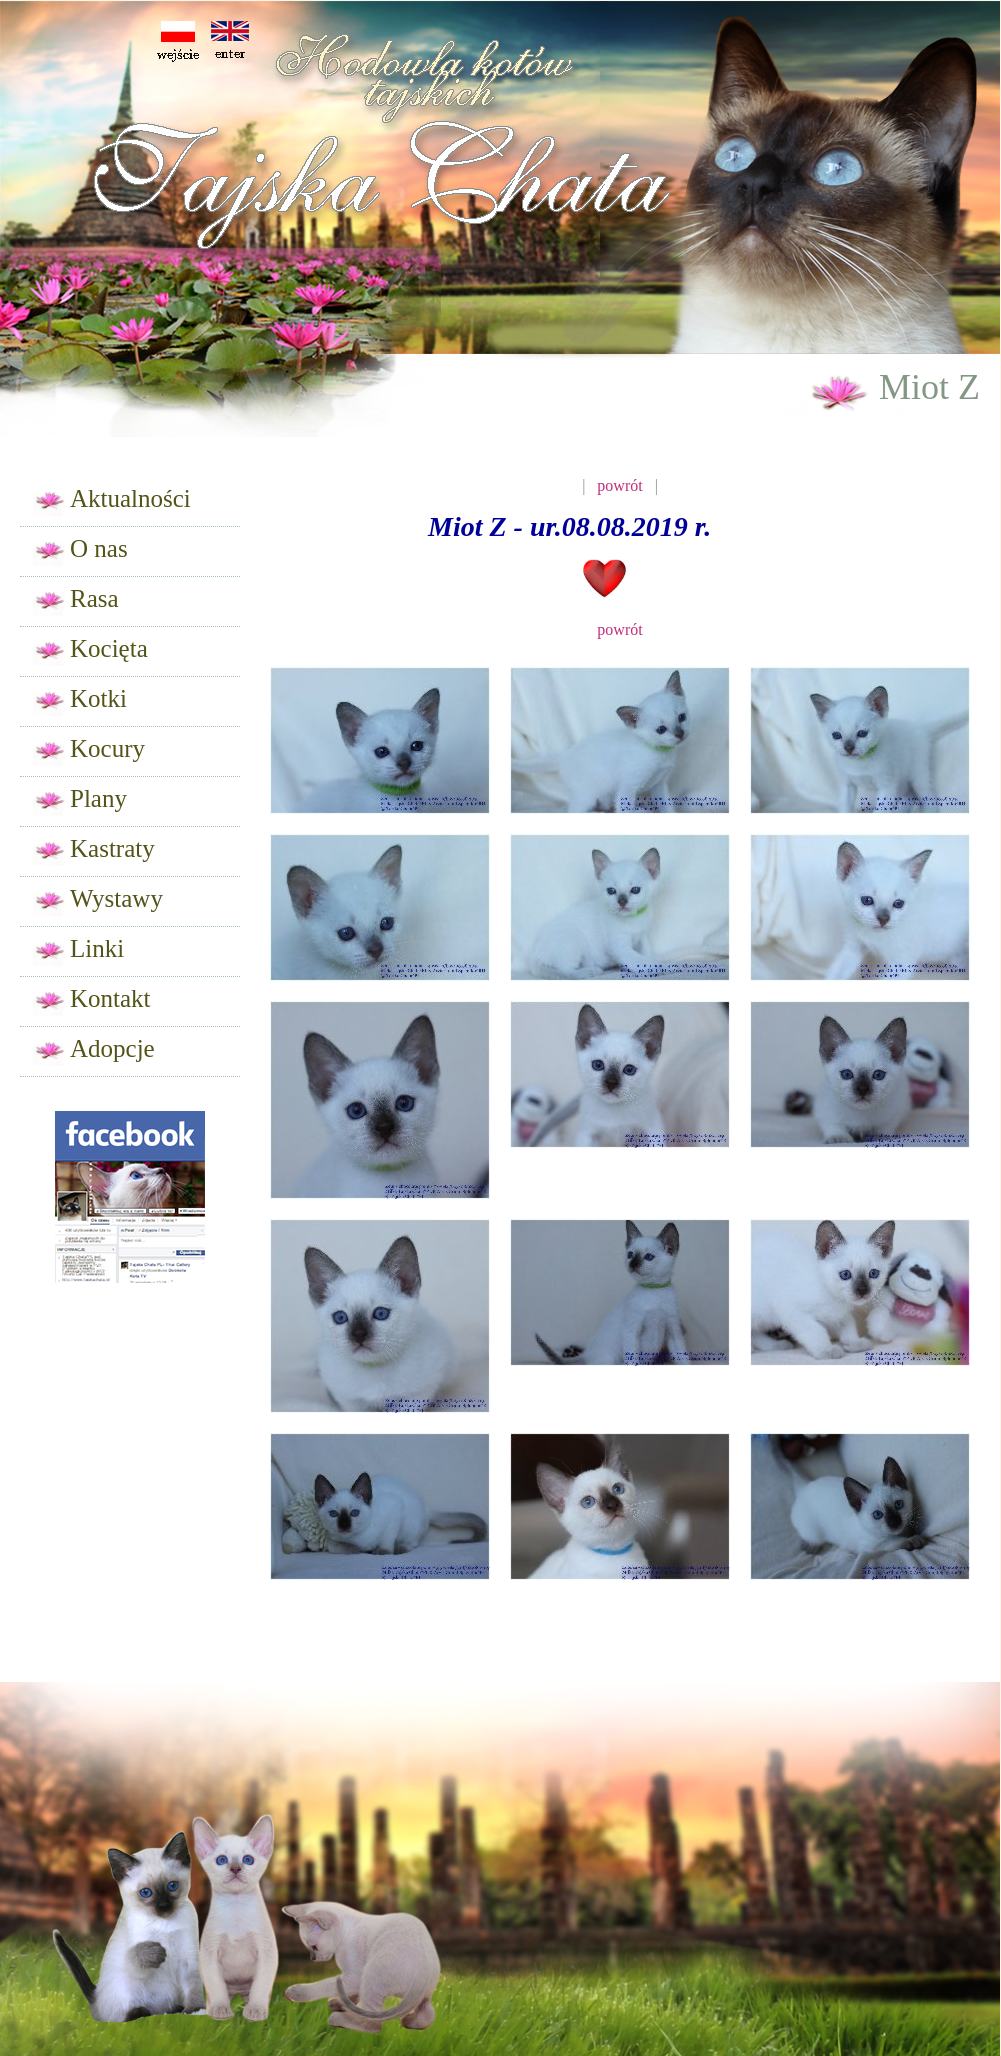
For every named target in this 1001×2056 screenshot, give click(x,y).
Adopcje (94, 1050)
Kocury (89, 750)
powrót (619, 485)
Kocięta (90, 650)
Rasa (76, 600)
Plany (80, 800)
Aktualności (112, 500)
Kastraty (94, 850)
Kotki (80, 700)
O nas (80, 550)
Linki (78, 950)
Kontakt (92, 1000)
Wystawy (98, 900)
